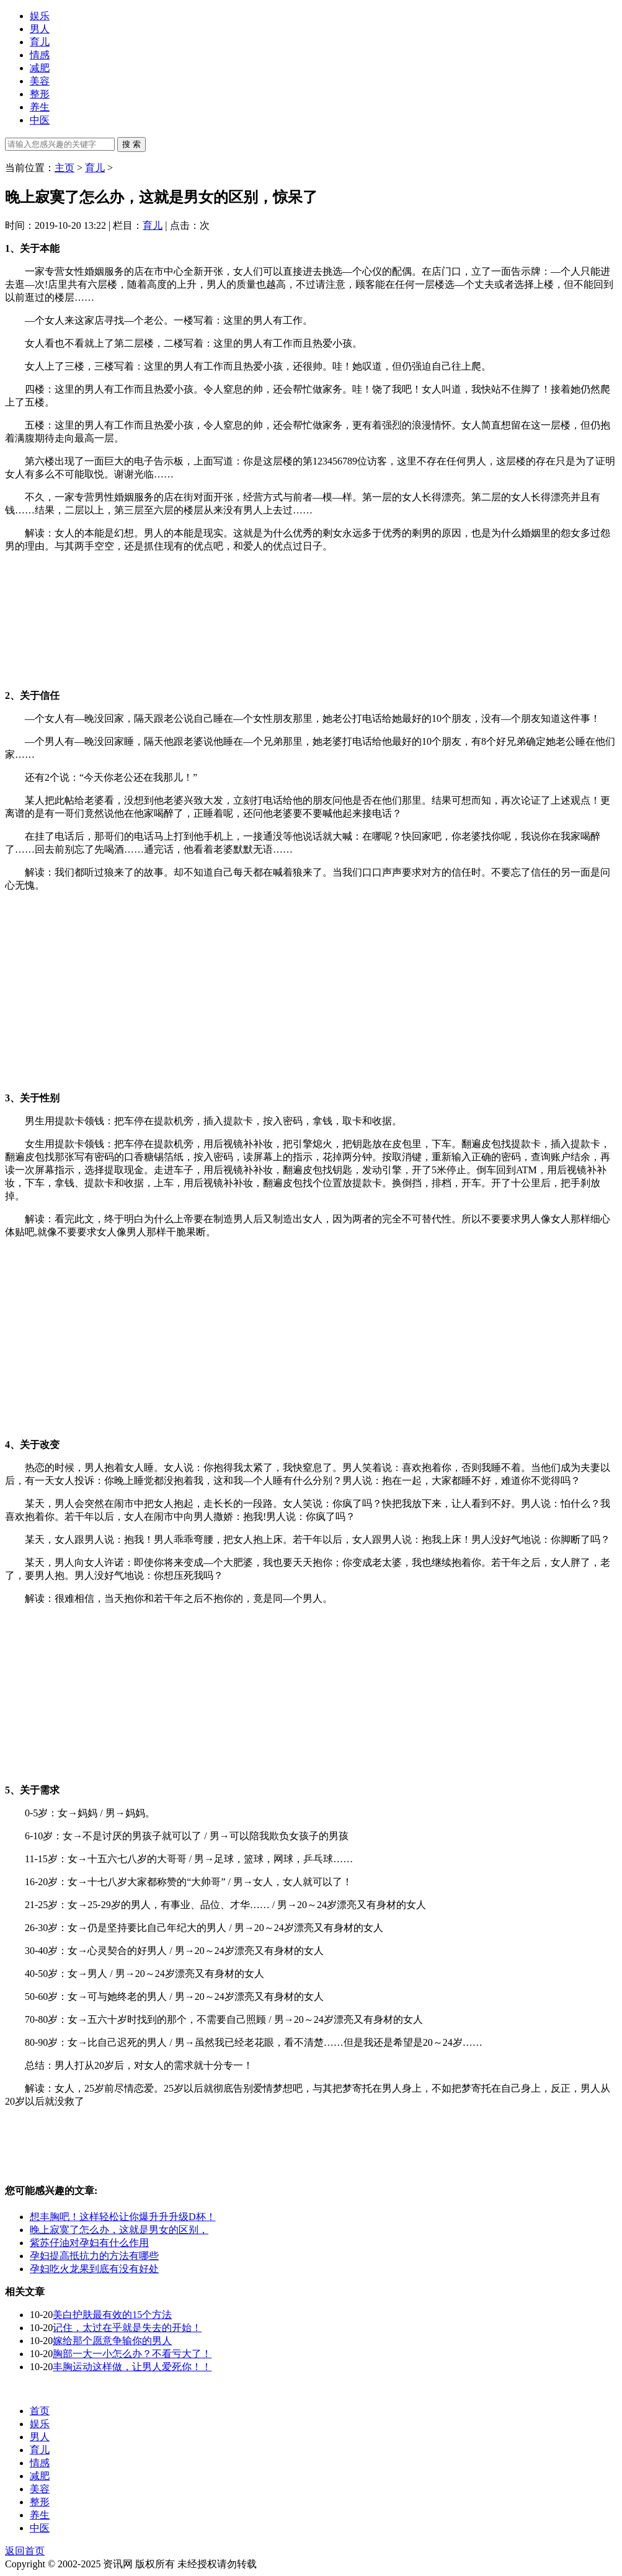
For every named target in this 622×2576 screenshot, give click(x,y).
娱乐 (40, 16)
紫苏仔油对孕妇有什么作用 (89, 2242)
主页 (64, 167)
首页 (40, 2410)
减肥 (40, 68)
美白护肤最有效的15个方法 (112, 2314)
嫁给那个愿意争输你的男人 (112, 2340)
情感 (40, 55)
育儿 (40, 42)
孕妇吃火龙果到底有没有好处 (94, 2268)
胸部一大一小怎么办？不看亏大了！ (132, 2353)
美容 (40, 81)
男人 (40, 29)
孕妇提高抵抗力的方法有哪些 (94, 2255)
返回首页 (25, 2551)
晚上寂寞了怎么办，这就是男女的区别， (119, 2229)
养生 (40, 107)
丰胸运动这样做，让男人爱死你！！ (132, 2366)
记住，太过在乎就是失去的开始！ (127, 2327)
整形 (40, 94)
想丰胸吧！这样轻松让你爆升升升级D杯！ (123, 2216)
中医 (40, 120)
